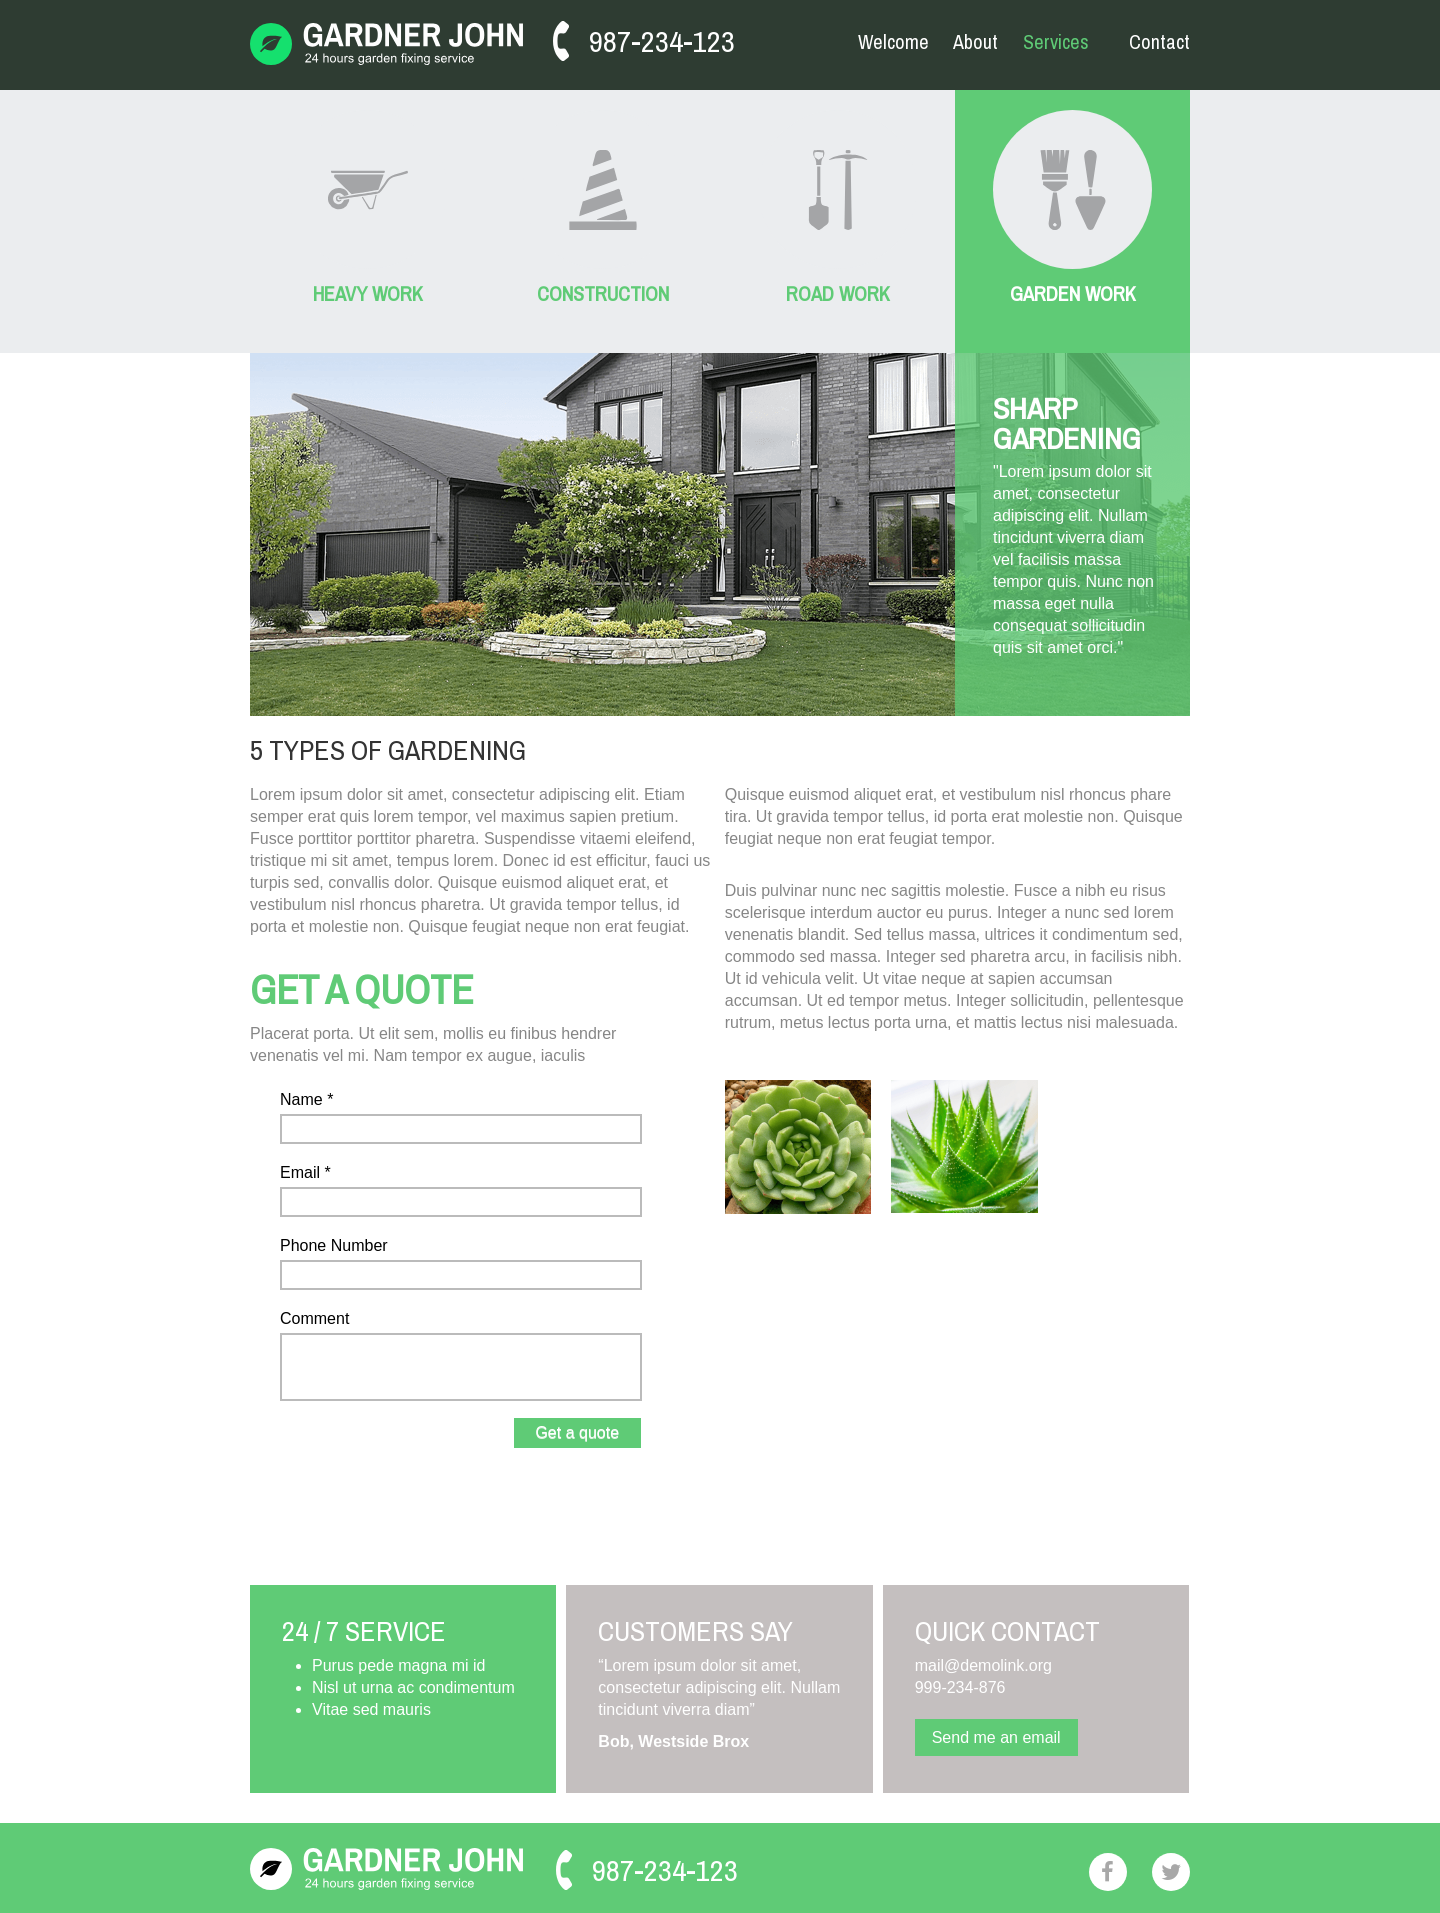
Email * (305, 1172)
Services (1056, 42)
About (975, 42)
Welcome (893, 42)
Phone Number (334, 1245)
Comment (314, 1318)
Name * (306, 1099)
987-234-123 (662, 41)
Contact (1159, 42)
